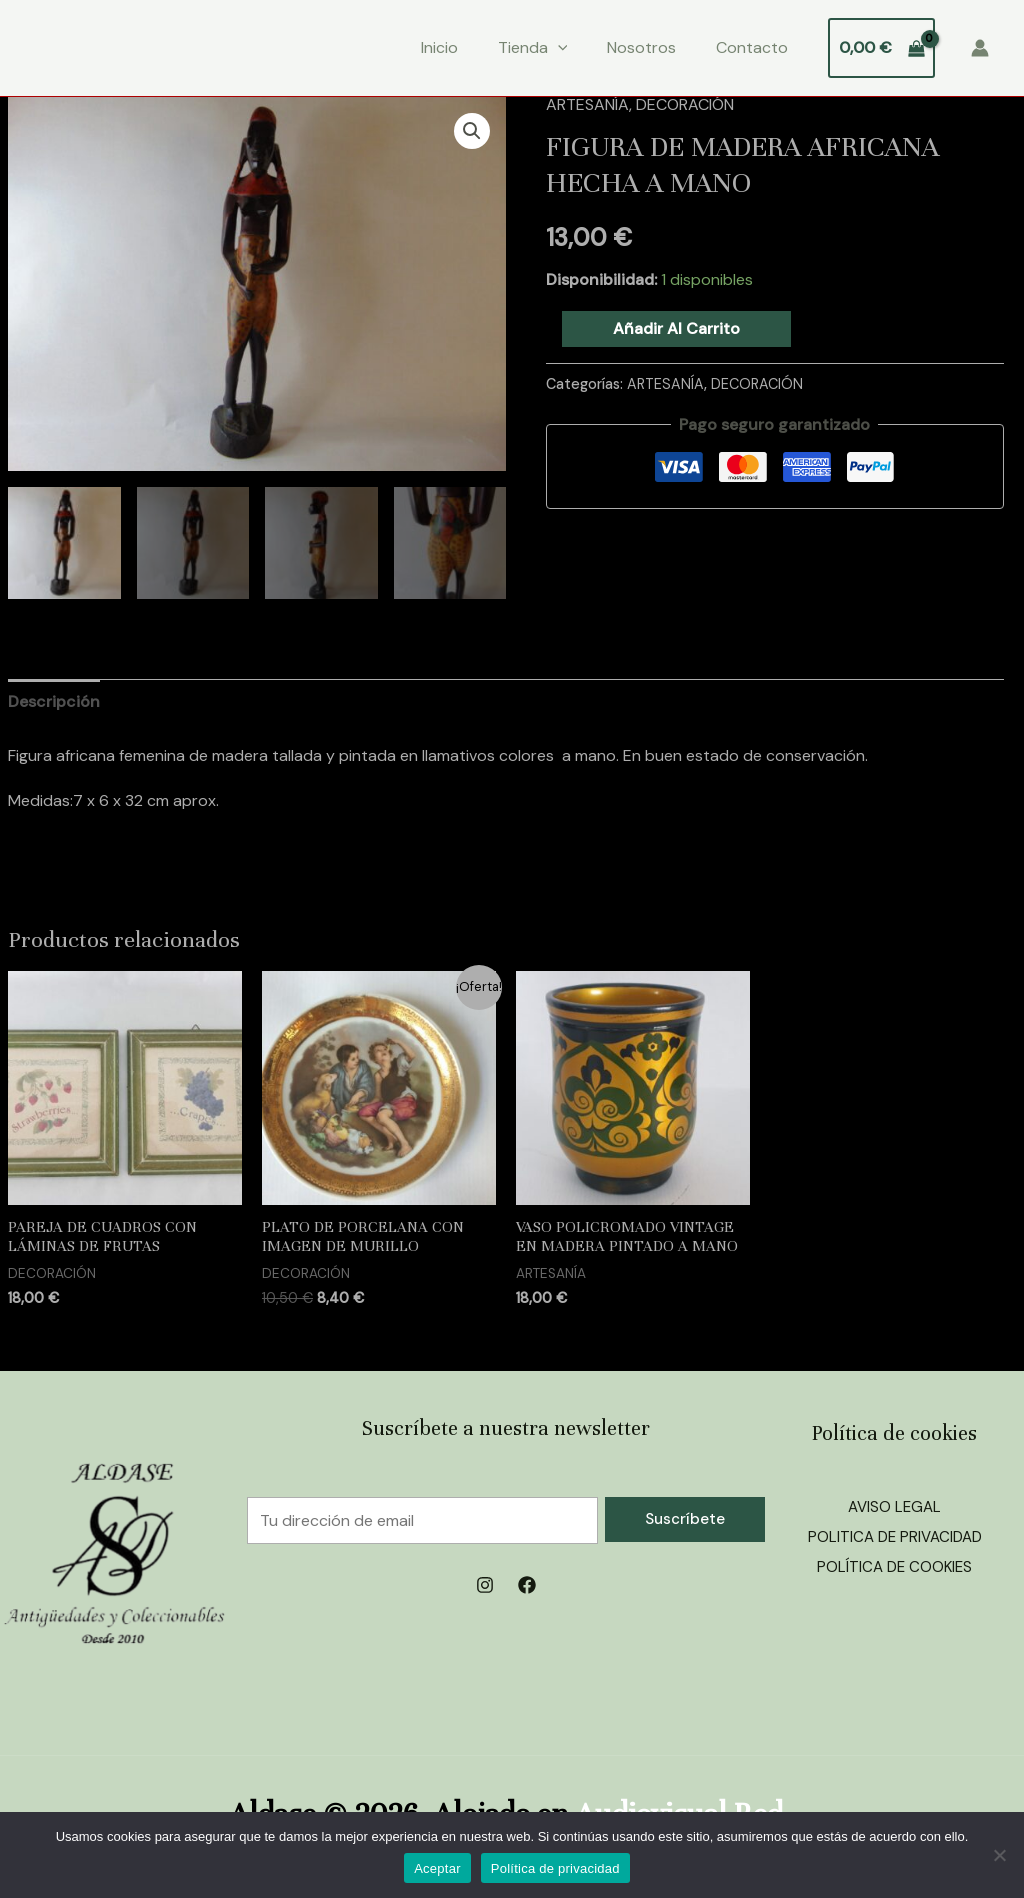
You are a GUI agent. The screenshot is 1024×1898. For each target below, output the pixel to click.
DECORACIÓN (685, 104)
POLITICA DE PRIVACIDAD (894, 1536)
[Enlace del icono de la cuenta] (980, 48)
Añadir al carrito (676, 328)
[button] (472, 131)
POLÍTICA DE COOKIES (895, 1566)
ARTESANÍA (587, 104)
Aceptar (437, 1868)
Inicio (439, 47)
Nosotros (641, 47)
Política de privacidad (555, 1868)
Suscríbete (685, 1519)
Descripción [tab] (54, 701)
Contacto (752, 47)
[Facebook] (527, 1585)
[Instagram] (485, 1585)
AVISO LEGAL (895, 1506)
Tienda (533, 48)
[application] (558, 48)
